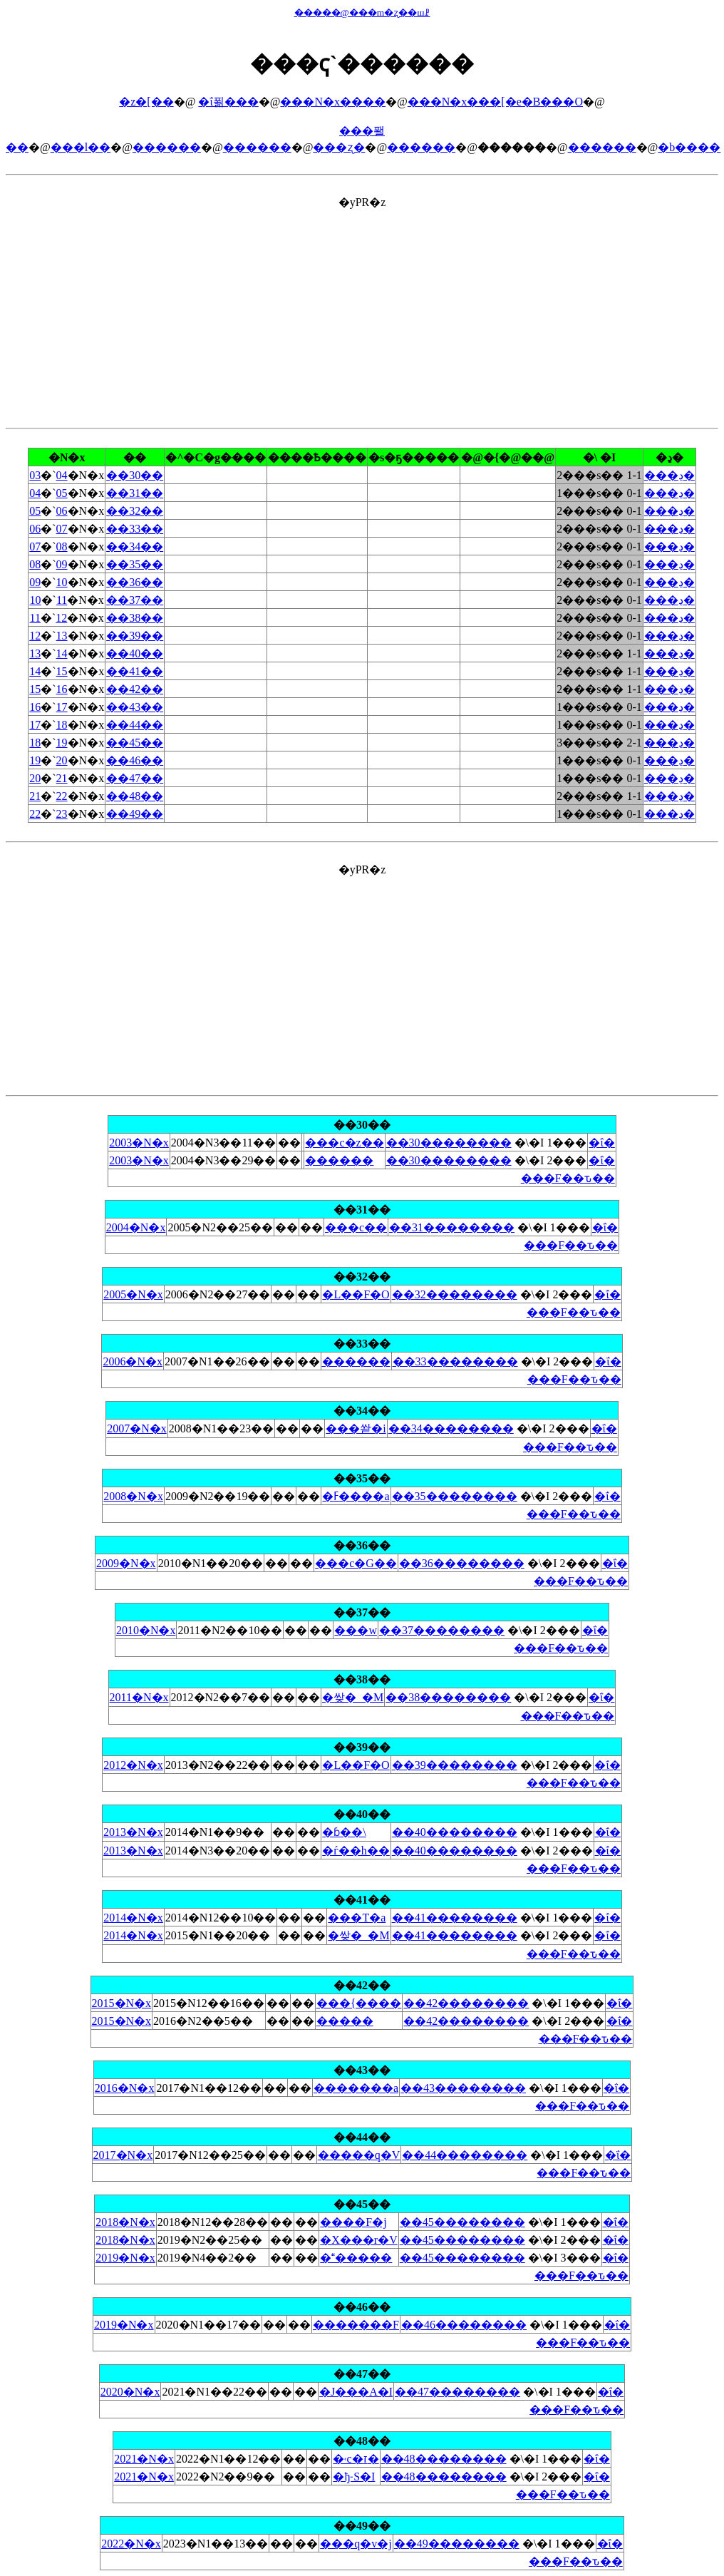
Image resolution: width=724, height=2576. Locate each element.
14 (62, 653)
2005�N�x (133, 1294)
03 (35, 475)
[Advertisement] (362, 309)
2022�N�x (131, 2543)
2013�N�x (133, 1832)
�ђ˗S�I (354, 2476)
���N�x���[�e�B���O (495, 102)
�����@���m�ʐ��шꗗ (362, 12)
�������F (356, 2325)
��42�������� (466, 2003)
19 (62, 743)
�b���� (689, 147)
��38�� (134, 618)
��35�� (134, 564)
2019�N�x (125, 2258)
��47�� (134, 778)
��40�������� (454, 1832)
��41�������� (454, 1918)
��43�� (134, 707)
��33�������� (455, 1361)
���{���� (359, 2003)
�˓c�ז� (355, 2459)
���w (355, 1630)
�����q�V (359, 2155)
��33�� (134, 529)
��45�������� (462, 2222)
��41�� (134, 671)
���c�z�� (344, 1142)
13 (62, 636)
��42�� (134, 689)
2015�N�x (122, 2003)
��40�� (134, 653)
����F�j (353, 2222)
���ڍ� (669, 475)
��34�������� (451, 1428)
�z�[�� (146, 102)
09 (62, 564)
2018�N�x (125, 2222)
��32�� (134, 511)
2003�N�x (139, 1142)
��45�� (134, 743)
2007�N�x (137, 1428)
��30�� (134, 475)
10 (62, 582)
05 (62, 493)
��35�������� (454, 1496)
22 (62, 796)
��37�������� (442, 1630)
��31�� (134, 493)
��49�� (134, 814)
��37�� (134, 600)
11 (61, 600)
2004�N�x (136, 1227)
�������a (356, 2088)
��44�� (134, 725)
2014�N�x (133, 1918)
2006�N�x (132, 1361)
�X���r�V (358, 2240)
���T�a (357, 1918)
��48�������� (444, 2459)
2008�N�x (133, 1496)
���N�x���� (333, 102)
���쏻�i (356, 1428)
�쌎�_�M (352, 1697)
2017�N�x (123, 2155)
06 (62, 511)
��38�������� (448, 1697)
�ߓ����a (355, 1496)
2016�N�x (125, 2088)
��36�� (134, 582)
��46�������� (464, 2325)
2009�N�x (126, 1563)
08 (62, 546)
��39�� (134, 636)
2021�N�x (144, 2459)
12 (61, 618)
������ (167, 147)
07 (62, 529)
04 (62, 475)
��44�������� (464, 2155)
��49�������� (456, 2543)
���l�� (80, 147)
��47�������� (457, 2392)
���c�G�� (356, 1563)
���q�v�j (355, 2543)
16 (62, 689)
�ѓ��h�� (356, 1850)
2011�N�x (139, 1697)
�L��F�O (355, 1294)
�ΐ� (601, 1142)
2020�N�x (130, 2392)
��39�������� (454, 1765)
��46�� (134, 760)
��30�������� (449, 1142)
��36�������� (461, 1563)
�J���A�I (356, 2392)
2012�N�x (133, 1765)
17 (62, 707)
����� (344, 2021)
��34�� (134, 546)
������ (356, 2258)
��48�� (134, 796)
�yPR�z (362, 762)
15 (62, 671)
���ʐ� (339, 147)
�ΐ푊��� (228, 102)
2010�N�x (146, 1630)
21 (62, 778)
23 (62, 814)
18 (62, 725)
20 (62, 760)
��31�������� (451, 1227)
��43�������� (463, 2088)
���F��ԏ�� (568, 1178)
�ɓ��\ (344, 1832)
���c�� (356, 1227)
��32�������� (454, 1294)
